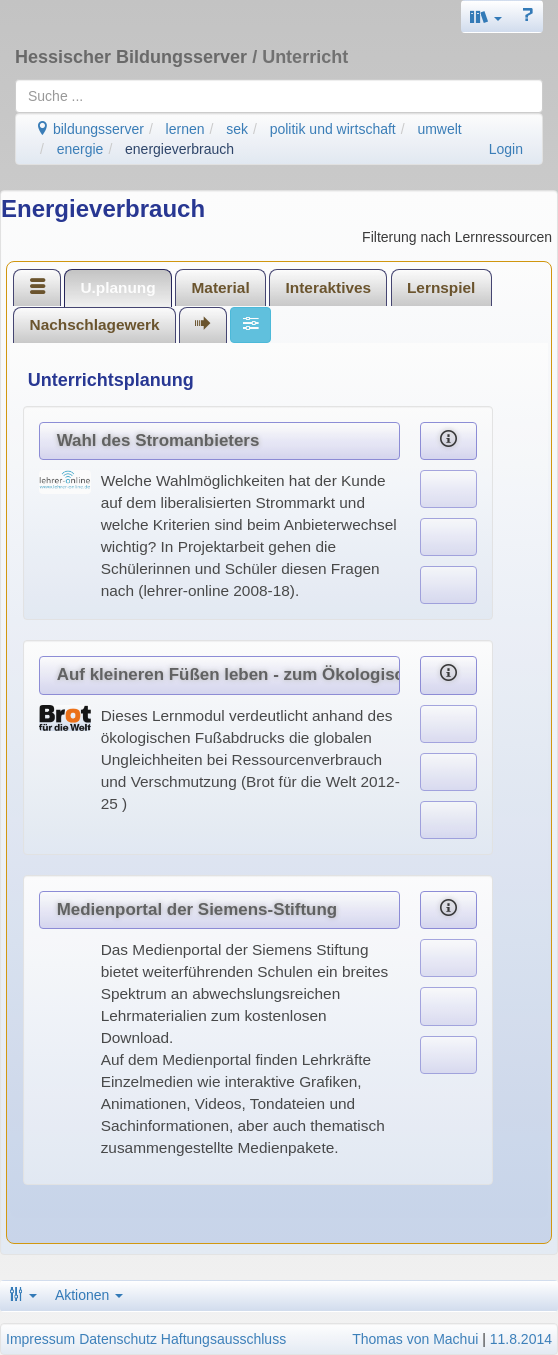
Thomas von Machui (415, 1339)
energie (80, 149)
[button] (486, 16)
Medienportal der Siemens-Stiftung (197, 909)
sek (237, 129)
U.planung (117, 287)
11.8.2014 (521, 1339)
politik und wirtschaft (333, 129)
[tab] (37, 287)
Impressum (40, 1339)
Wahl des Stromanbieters (158, 440)
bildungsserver (89, 129)
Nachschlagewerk (95, 324)
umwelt (439, 129)
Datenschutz (118, 1339)
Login (506, 149)
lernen (185, 129)
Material (221, 287)
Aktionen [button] (89, 1295)
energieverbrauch (179, 149)
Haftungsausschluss (223, 1339)
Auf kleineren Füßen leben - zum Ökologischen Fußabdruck (229, 674)
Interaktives (329, 287)
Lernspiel (441, 287)
